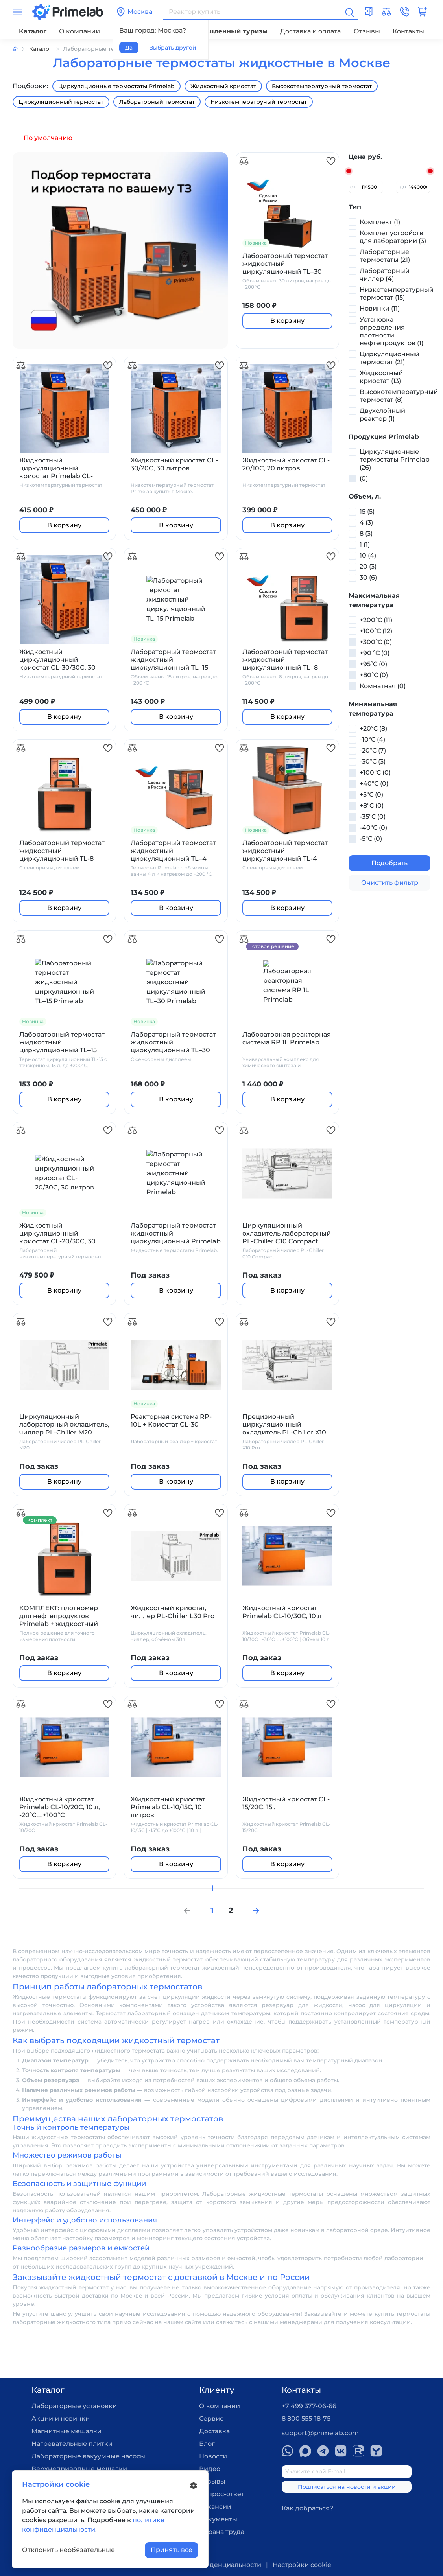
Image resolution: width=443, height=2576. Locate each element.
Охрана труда (221, 2531)
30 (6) (368, 577)
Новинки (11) (380, 308)
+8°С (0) (372, 805)
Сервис (211, 2418)
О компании (79, 31)
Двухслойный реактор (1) (382, 414)
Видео (209, 2469)
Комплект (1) (380, 222)
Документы (218, 2519)
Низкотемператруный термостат (258, 101)
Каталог (32, 31)
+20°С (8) (373, 728)
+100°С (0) (375, 772)
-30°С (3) (373, 761)
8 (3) (366, 533)
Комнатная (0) (383, 686)
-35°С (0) (373, 816)
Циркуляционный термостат (60, 101)
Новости (213, 2456)
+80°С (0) (374, 675)
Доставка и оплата (310, 31)
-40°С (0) (373, 827)
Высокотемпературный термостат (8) (399, 395)
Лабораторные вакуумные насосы (88, 2456)
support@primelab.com (320, 2433)
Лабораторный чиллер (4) (385, 274)
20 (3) (368, 566)
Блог (207, 2443)
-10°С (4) (372, 739)
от (353, 187)
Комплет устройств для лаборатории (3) (393, 237)
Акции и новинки (60, 2418)
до (403, 187)
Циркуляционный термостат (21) (389, 358)
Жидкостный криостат (223, 86)
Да (129, 47)
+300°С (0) (376, 642)
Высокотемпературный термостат (322, 86)
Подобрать (389, 863)
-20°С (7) (373, 750)
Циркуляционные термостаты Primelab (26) (395, 459)
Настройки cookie (302, 2565)
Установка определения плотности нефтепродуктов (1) (391, 331)
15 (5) (367, 511)
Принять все (171, 2550)
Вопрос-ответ (221, 2494)
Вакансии (215, 2506)
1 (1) (365, 544)
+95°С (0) (373, 664)
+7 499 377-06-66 (309, 2406)
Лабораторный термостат (157, 101)
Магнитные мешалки (66, 2431)
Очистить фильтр (389, 882)
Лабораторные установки (74, 2406)
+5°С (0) (371, 794)
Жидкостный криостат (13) (381, 377)
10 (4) (368, 555)
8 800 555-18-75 (306, 2418)
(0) (364, 478)
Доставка (214, 2431)
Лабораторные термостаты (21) (385, 255)
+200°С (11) (376, 620)
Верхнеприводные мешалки (79, 2469)
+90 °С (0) (374, 653)
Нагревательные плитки (72, 2443)
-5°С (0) (371, 838)
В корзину (287, 320)
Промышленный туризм (226, 31)
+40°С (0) (374, 783)
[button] (404, 12)
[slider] (348, 171)
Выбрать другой (172, 47)
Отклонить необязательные (68, 2550)
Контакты (408, 31)
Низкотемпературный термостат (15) (397, 293)
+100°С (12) (376, 631)
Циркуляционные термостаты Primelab (116, 86)
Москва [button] (134, 12)
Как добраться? (307, 2508)
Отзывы (367, 31)
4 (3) (366, 522)
